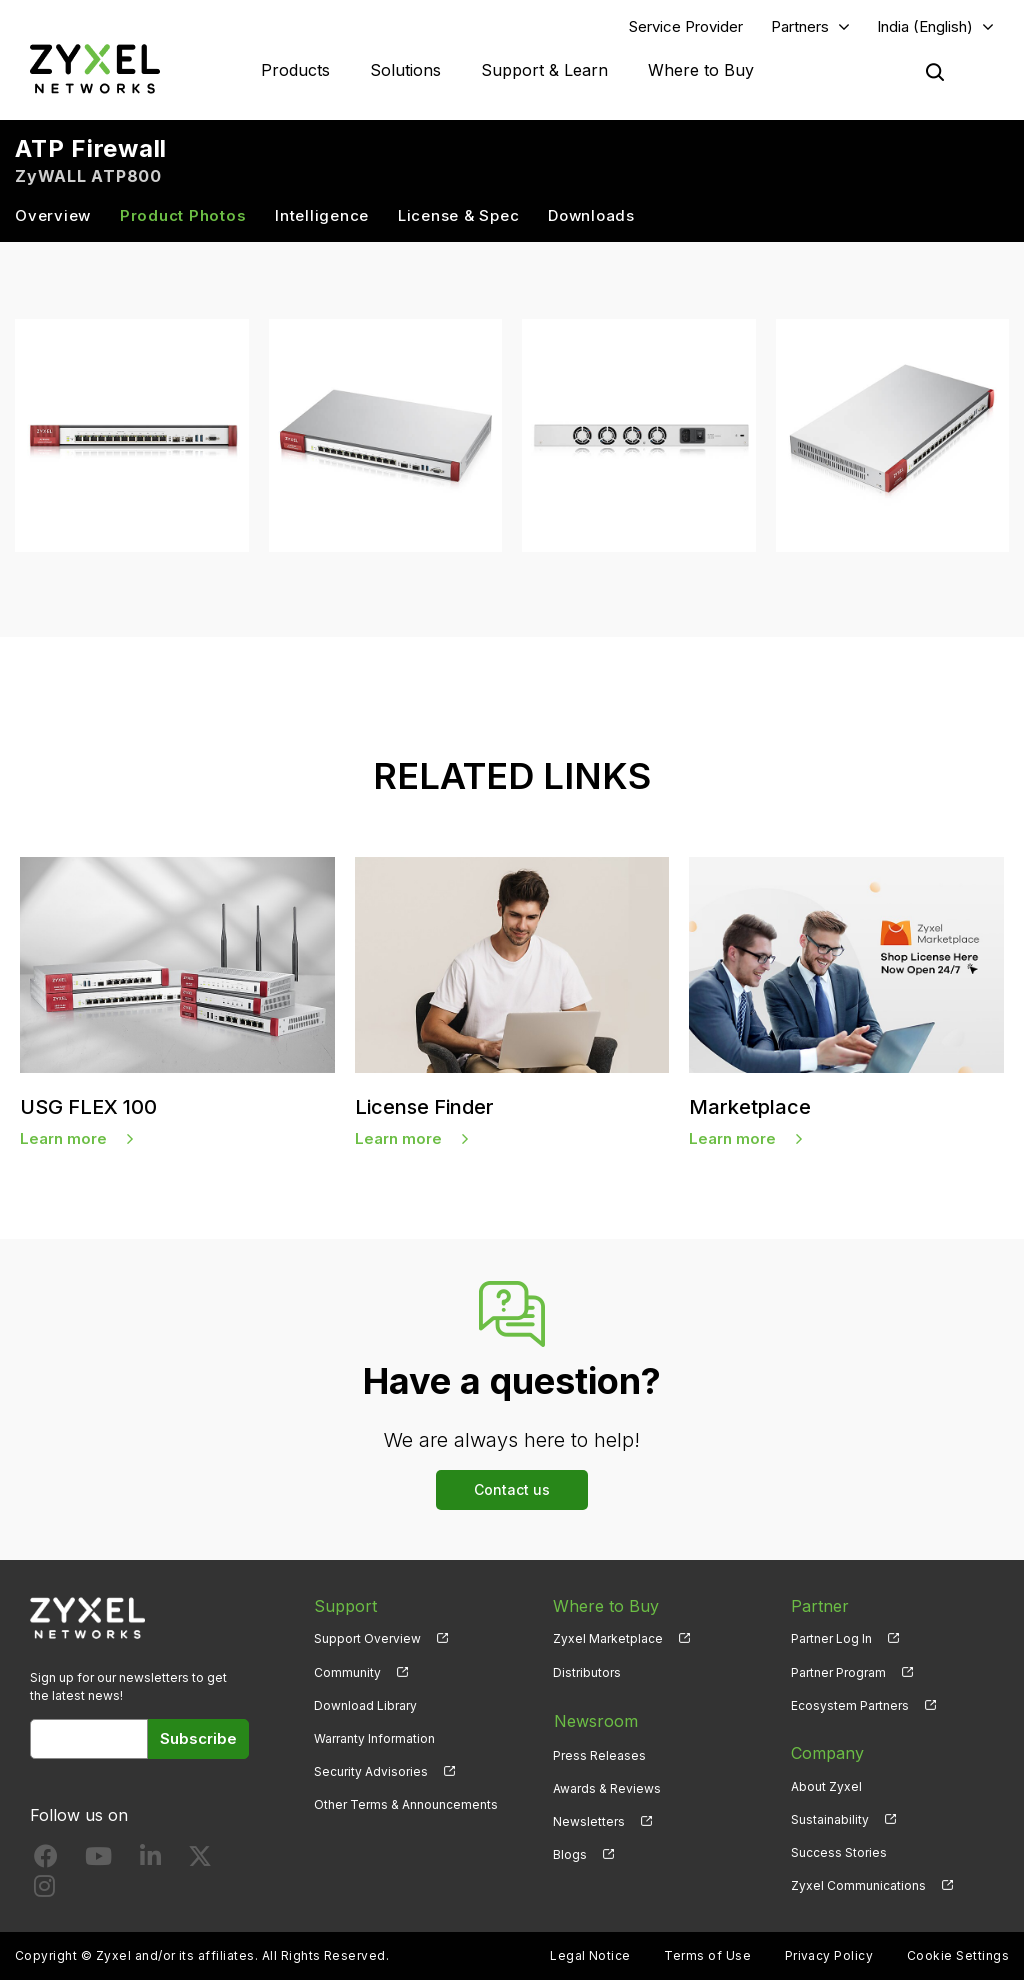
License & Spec (459, 216)
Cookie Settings (958, 1956)
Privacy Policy (829, 1956)
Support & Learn (544, 70)
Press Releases (599, 1753)
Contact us (512, 1489)
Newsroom (595, 1720)
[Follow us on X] (200, 1861)
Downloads (591, 216)
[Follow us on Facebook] (46, 1861)
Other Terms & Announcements (406, 1805)
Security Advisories (371, 1772)
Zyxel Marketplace (608, 1639)
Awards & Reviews (607, 1786)
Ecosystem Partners (850, 1705)
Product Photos (183, 216)
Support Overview (367, 1639)
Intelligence (322, 216)
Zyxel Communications (858, 1886)
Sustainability (830, 1820)
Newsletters (589, 1820)
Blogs (570, 1853)
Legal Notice (590, 1956)
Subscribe (198, 1738)
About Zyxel (826, 1786)
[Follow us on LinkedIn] (150, 1861)
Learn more (63, 1139)
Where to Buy (701, 70)
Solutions (405, 70)
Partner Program (838, 1672)
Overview (53, 216)
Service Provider (686, 26)
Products (295, 70)
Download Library (365, 1705)
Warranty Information (374, 1739)
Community (347, 1672)
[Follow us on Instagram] (44, 1891)
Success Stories (839, 1853)
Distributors (587, 1672)
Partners (800, 26)
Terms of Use (707, 1956)
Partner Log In (831, 1639)
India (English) (925, 26)
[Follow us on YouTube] (98, 1861)
